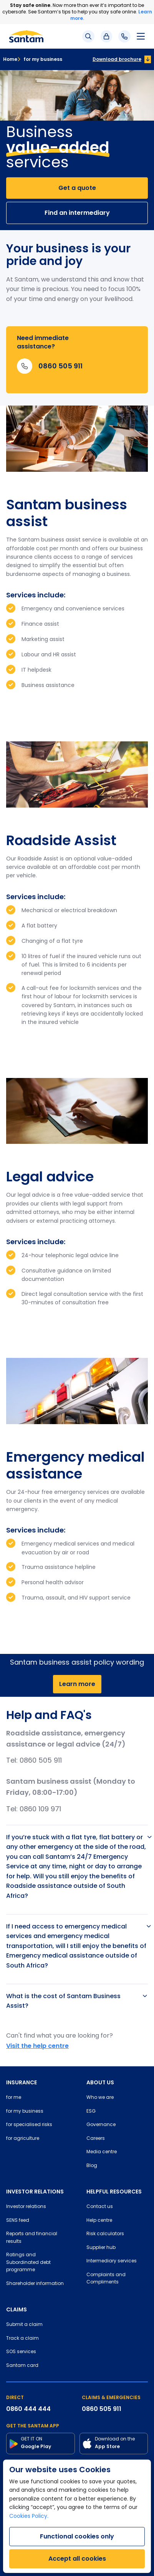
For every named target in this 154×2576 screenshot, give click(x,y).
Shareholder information (35, 2284)
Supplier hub (101, 2248)
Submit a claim (24, 2324)
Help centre (99, 2220)
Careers (95, 2138)
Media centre (101, 2152)
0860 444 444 (28, 2408)
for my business (39, 59)
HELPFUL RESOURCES (114, 2191)
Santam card (22, 2365)
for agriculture (22, 2138)
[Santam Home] (26, 36)
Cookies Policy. (28, 2516)
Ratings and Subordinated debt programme (28, 2262)
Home (10, 59)
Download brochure (117, 59)
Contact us (99, 2207)
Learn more (77, 1684)
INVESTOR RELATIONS (35, 2191)
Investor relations (26, 2207)
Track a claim (22, 2338)
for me (13, 2097)
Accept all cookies (77, 2558)
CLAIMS (16, 2309)
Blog (91, 2166)
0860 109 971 (40, 1809)
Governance (101, 2125)
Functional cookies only (77, 2536)
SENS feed (17, 2220)
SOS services (21, 2352)
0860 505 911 (41, 1761)
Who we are (100, 2097)
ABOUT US (100, 2082)
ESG (91, 2111)
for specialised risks (29, 2125)
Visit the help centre (37, 2045)
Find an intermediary (77, 212)
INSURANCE (21, 2082)
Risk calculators (105, 2234)
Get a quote (77, 187)
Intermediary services (111, 2261)
